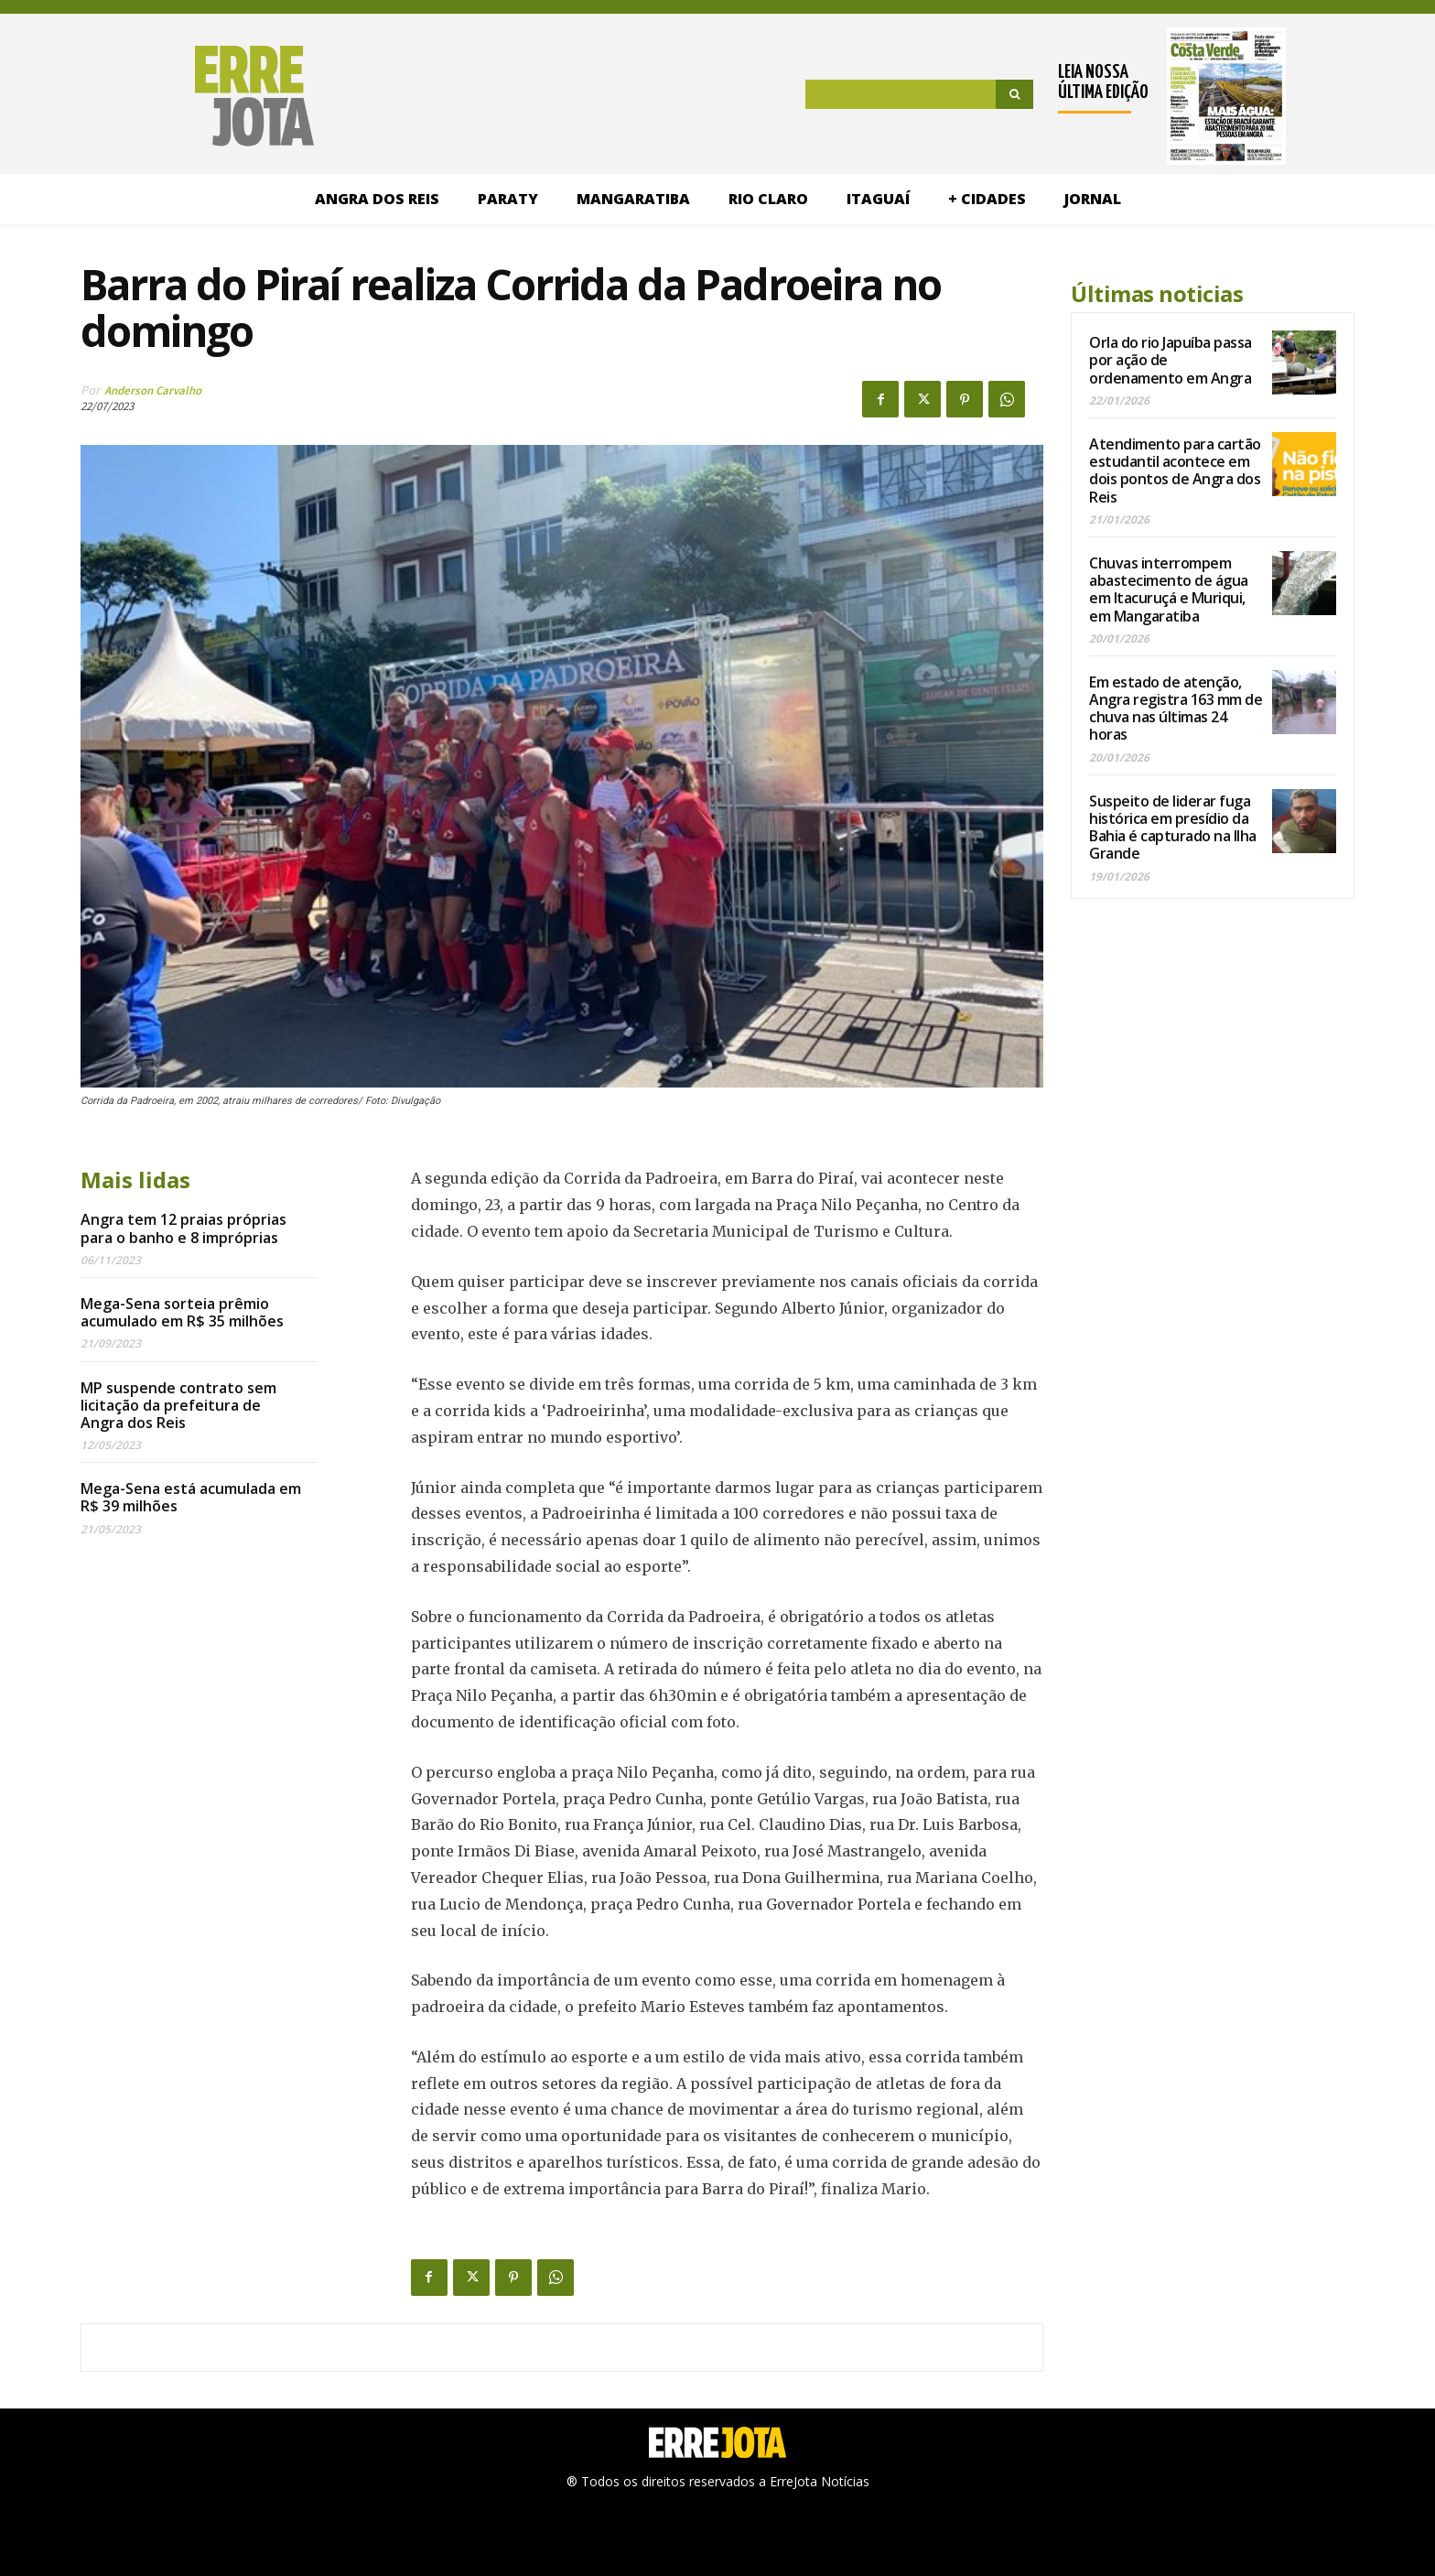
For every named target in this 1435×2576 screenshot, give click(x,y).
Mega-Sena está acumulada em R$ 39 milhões (191, 1497)
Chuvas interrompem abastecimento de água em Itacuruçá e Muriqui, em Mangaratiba (1168, 589)
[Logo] (168, 96)
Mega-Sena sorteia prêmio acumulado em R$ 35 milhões (182, 1312)
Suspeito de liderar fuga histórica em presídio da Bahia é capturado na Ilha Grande (1173, 827)
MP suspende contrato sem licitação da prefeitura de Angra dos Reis (178, 1405)
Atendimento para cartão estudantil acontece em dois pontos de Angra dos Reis (1175, 470)
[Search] (1014, 94)
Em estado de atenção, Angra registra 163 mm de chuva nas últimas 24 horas (1175, 708)
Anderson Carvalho (152, 390)
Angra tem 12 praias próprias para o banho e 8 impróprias (183, 1228)
